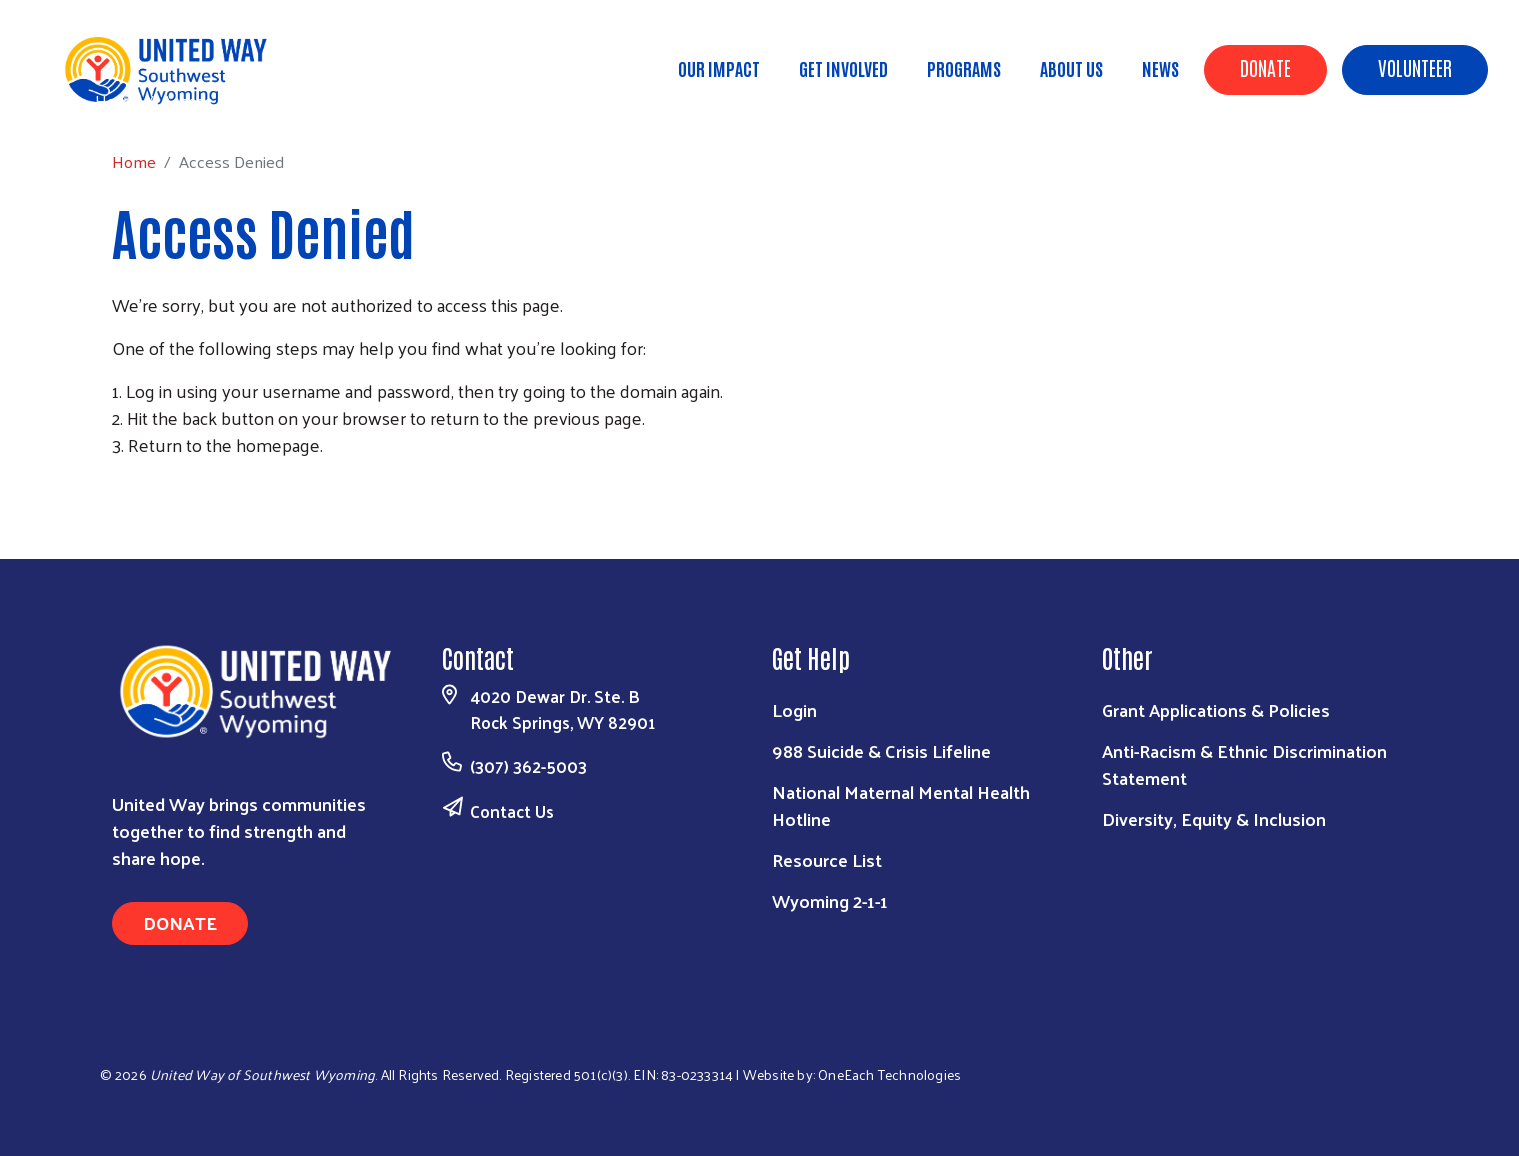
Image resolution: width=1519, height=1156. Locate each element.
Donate (1265, 67)
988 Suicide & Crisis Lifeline (881, 750)
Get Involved (843, 68)
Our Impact (719, 68)
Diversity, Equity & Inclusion (1214, 818)
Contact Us (512, 811)
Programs (964, 68)
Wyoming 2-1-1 (830, 900)
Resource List (827, 859)
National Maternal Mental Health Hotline (901, 805)
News (1160, 68)
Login (794, 709)
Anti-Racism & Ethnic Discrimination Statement (1244, 764)
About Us (1071, 68)
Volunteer (1415, 67)
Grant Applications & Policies (1216, 709)
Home (117, 100)
